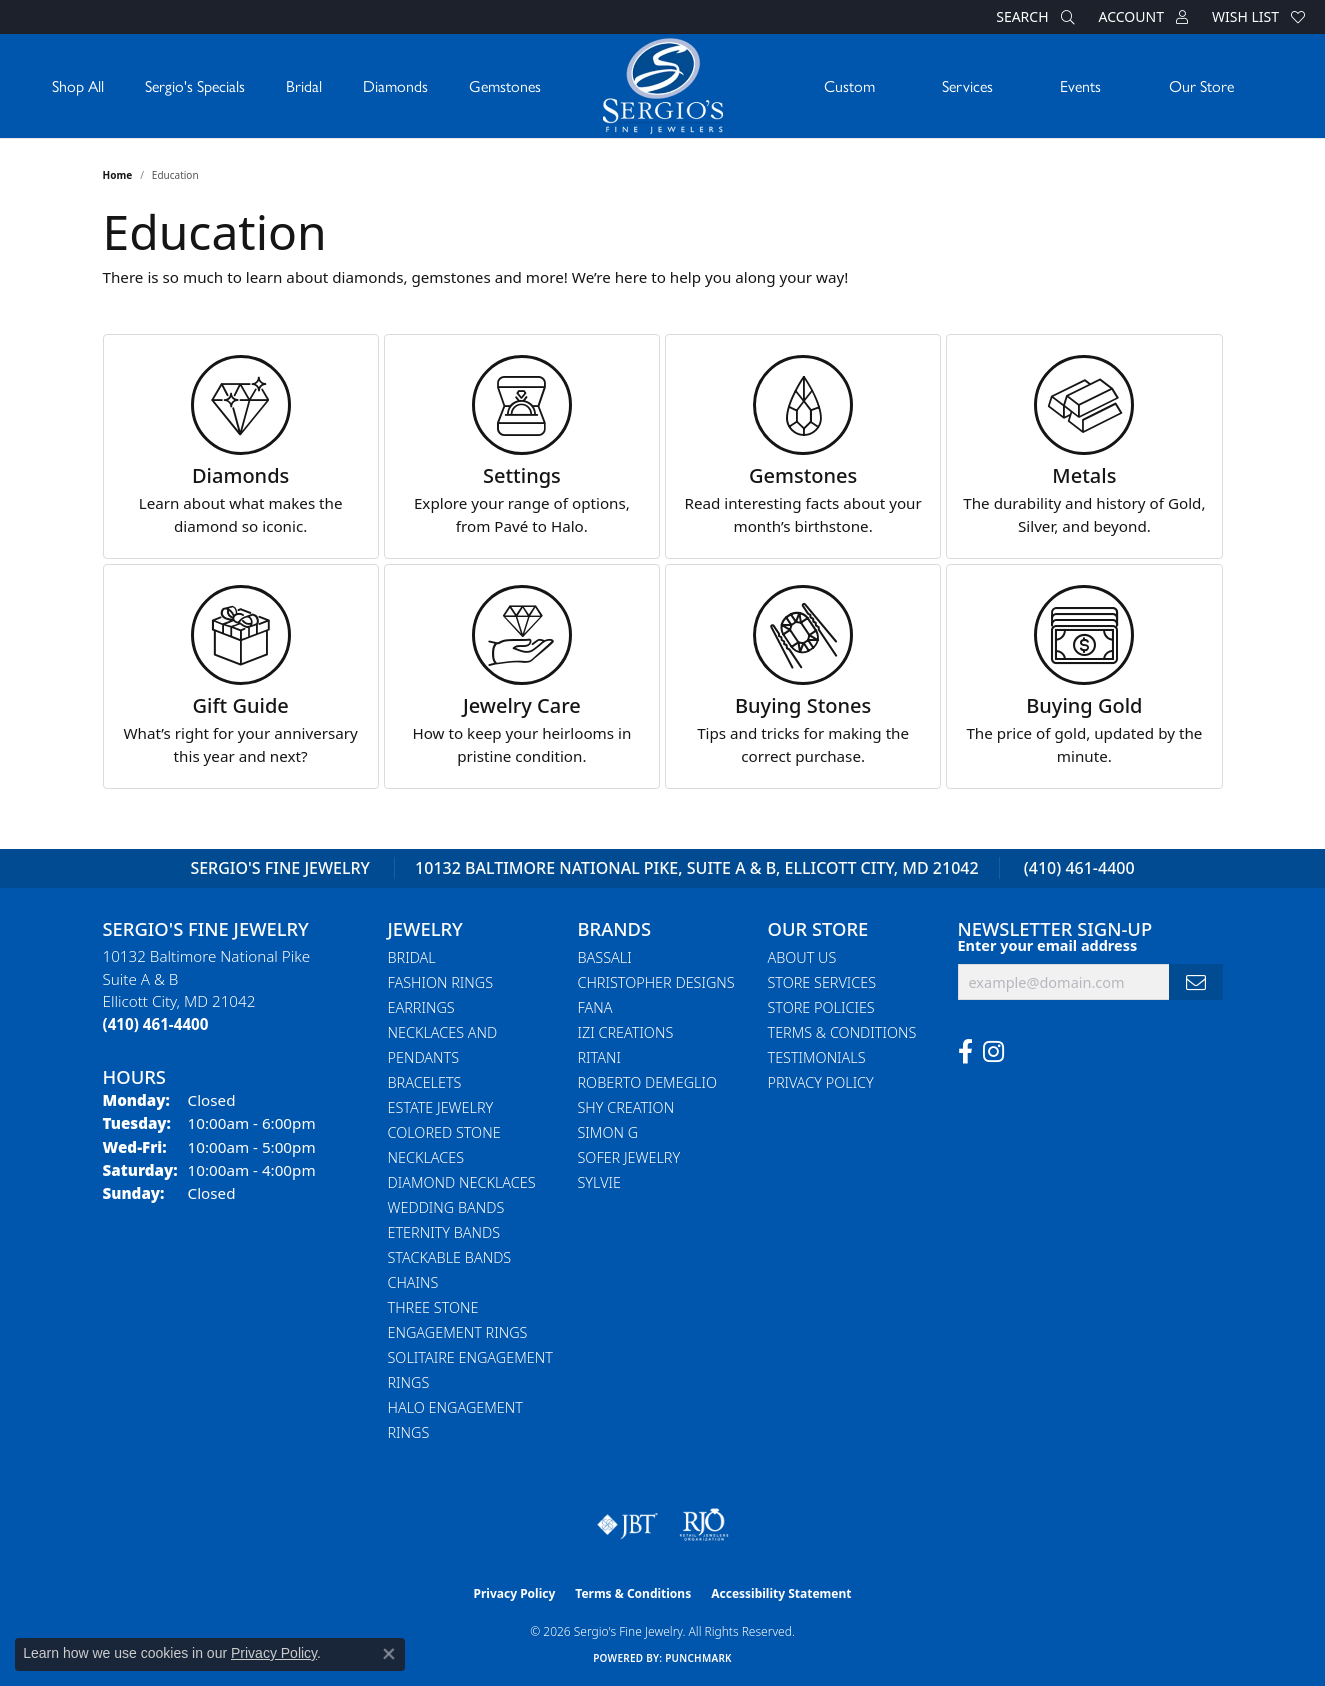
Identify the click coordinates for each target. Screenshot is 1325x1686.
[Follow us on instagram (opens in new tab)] (993, 1052)
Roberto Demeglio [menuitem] (647, 1082)
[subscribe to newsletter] (1196, 982)
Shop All (78, 85)
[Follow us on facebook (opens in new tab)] (965, 1052)
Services (967, 85)
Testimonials (817, 1057)
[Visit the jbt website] (628, 1525)
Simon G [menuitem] (608, 1132)
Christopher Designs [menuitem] (656, 982)
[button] (1033, 17)
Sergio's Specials (195, 85)
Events (1080, 85)
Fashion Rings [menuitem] (441, 982)
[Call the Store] (156, 1024)
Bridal (304, 85)
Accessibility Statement (781, 1593)
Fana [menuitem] (595, 1007)
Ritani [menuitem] (599, 1057)
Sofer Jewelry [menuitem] (629, 1157)
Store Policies (821, 1007)
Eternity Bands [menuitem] (444, 1232)
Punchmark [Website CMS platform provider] (698, 1658)
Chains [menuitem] (413, 1282)
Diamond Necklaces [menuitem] (462, 1182)
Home (118, 175)
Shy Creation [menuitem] (626, 1107)
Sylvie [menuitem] (599, 1182)
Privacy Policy (821, 1082)
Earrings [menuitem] (421, 1007)
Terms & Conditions (842, 1032)
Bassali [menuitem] (605, 957)
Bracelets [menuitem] (425, 1082)
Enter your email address (1048, 945)
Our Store (1201, 85)
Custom (849, 85)
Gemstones (505, 85)
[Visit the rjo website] (704, 1525)
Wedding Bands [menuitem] (446, 1207)
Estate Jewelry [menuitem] (441, 1107)
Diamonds (395, 85)
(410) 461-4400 (1079, 868)
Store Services (822, 982)
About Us (802, 957)
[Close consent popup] (389, 1654)
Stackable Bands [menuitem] (450, 1257)
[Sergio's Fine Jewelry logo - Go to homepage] (663, 86)
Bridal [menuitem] (412, 957)
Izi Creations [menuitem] (626, 1032)
